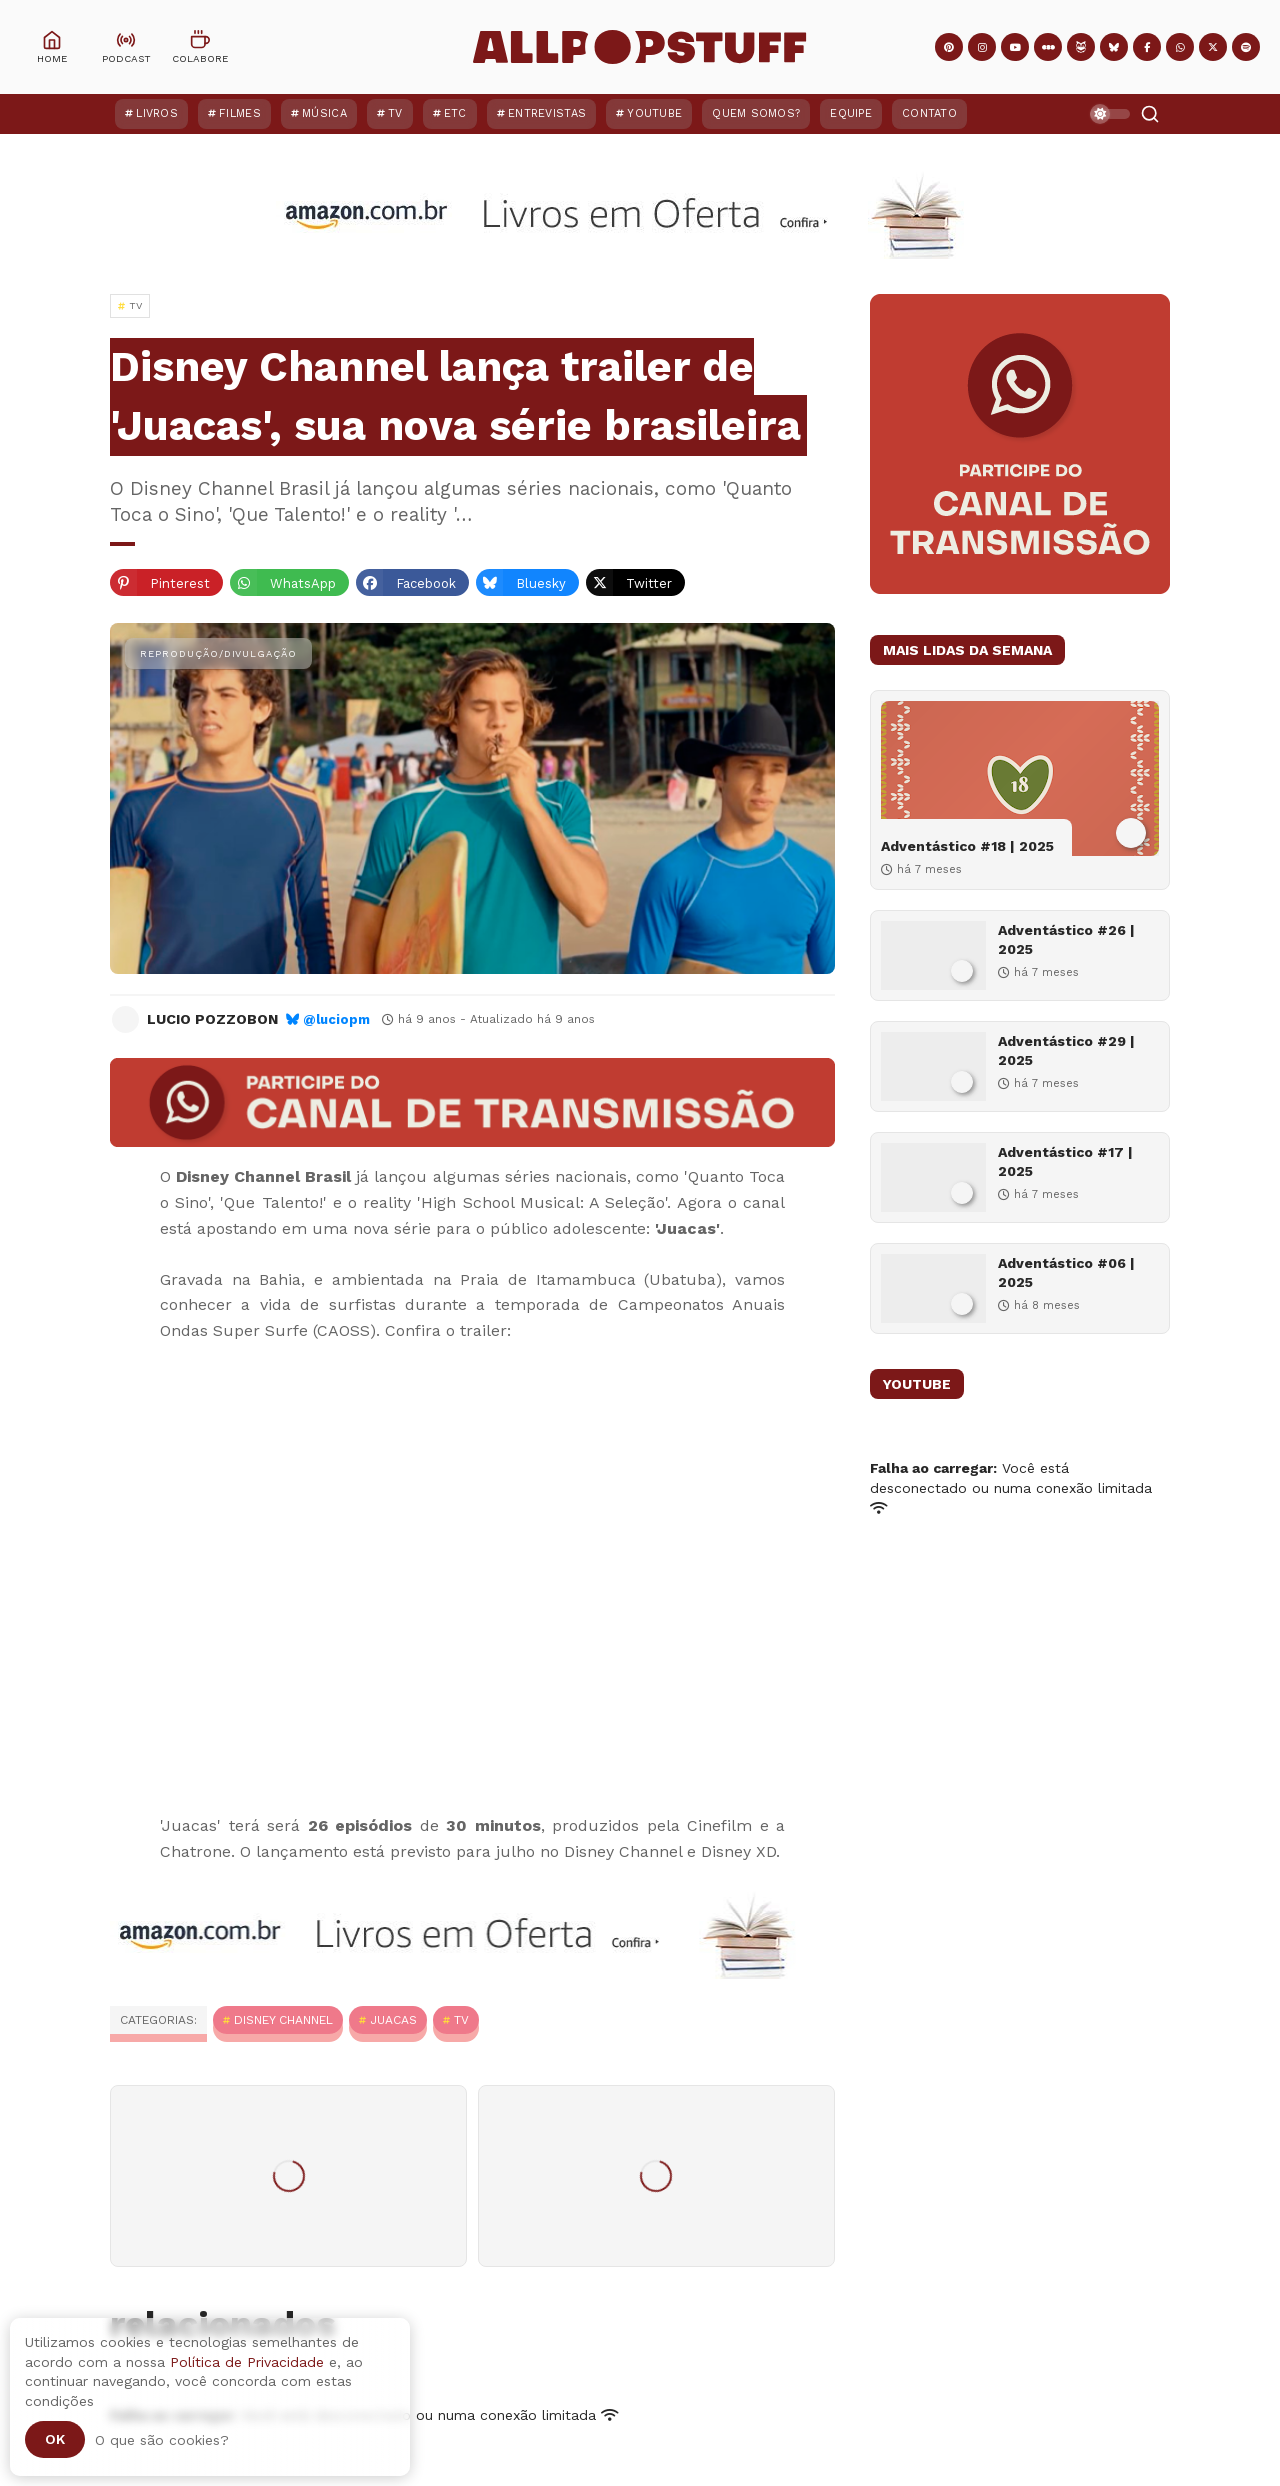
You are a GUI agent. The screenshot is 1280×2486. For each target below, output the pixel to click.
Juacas (393, 2020)
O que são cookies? (162, 2440)
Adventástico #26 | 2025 (1066, 939)
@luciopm (336, 1019)
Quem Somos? (756, 113)
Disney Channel (283, 2020)
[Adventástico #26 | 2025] (933, 955)
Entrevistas (547, 113)
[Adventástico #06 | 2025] (933, 1288)
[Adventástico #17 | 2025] (933, 1177)
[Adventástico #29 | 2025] (933, 1066)
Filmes (240, 113)
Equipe (851, 113)
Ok (55, 2439)
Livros (157, 113)
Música (324, 113)
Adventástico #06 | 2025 (1066, 1272)
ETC (455, 113)
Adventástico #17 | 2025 (1065, 1161)
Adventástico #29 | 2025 (1066, 1050)
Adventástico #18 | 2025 (967, 846)
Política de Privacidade (247, 2362)
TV (395, 113)
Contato (929, 113)
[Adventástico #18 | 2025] (1020, 778)
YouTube (654, 113)
